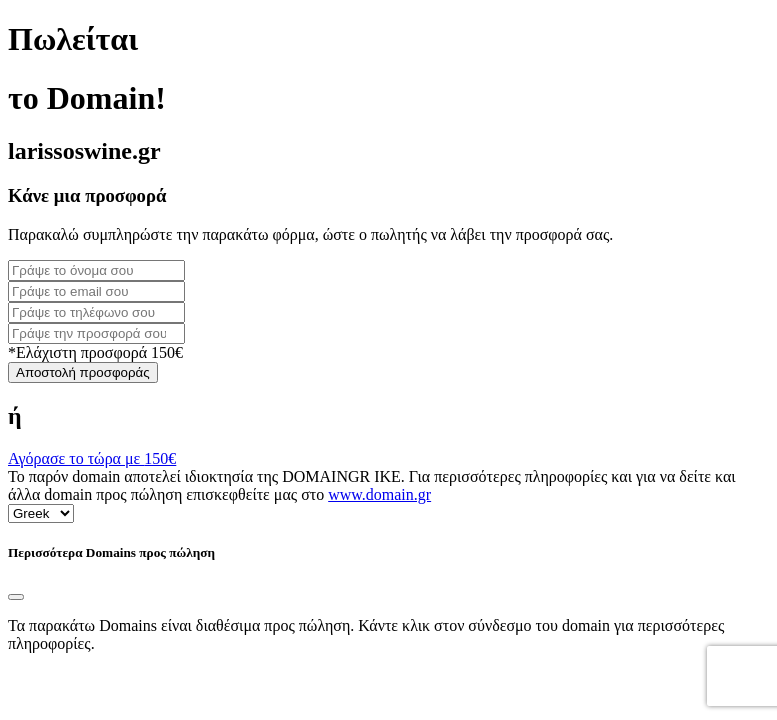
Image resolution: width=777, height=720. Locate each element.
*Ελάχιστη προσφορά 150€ (95, 352)
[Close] (16, 597)
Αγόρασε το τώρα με (92, 458)
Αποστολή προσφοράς (83, 372)
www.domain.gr (379, 494)
